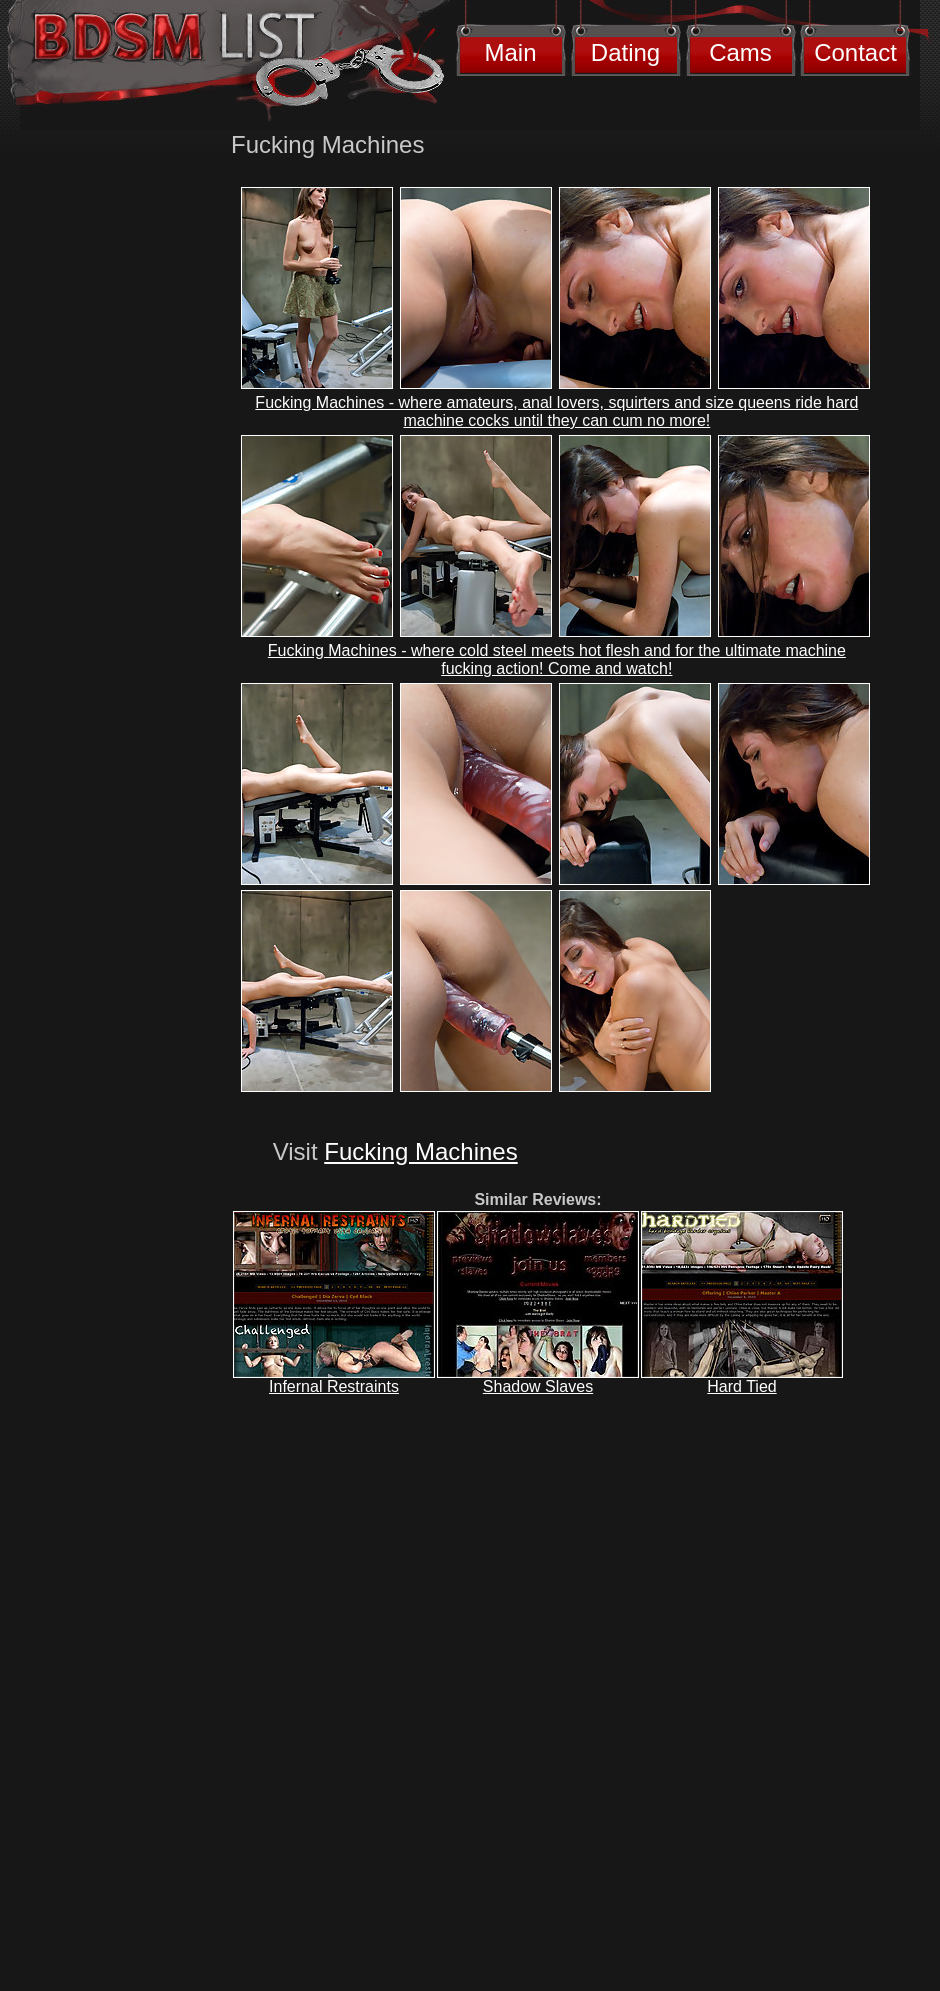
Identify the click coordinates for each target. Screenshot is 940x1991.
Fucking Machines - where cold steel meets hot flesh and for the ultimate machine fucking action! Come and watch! (557, 659)
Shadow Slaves (538, 1386)
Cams (740, 52)
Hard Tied (741, 1386)
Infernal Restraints (334, 1386)
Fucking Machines (420, 1151)
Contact (855, 52)
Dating (625, 52)
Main (510, 52)
